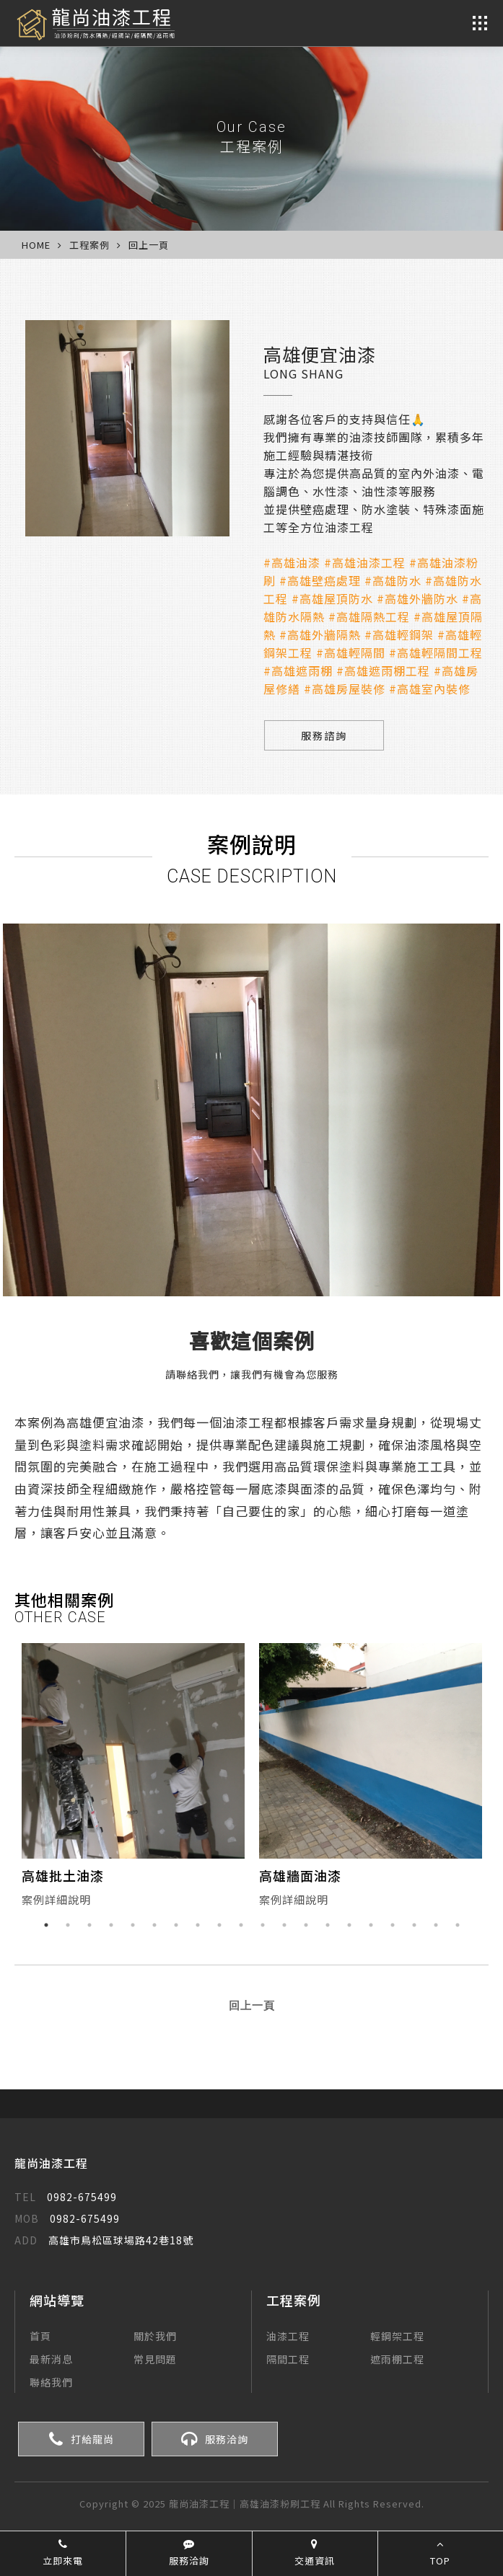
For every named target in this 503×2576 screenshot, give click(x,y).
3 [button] (89, 1925)
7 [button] (176, 1925)
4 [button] (111, 1925)
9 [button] (219, 1925)
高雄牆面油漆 (300, 1876)
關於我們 (155, 2336)
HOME (36, 245)
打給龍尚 (81, 2439)
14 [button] (327, 1925)
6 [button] (154, 1925)
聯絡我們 (51, 2383)
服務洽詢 (214, 2439)
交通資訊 (314, 2553)
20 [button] (457, 1925)
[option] (133, 1779)
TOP (440, 2553)
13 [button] (306, 1925)
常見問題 (155, 2360)
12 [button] (284, 1925)
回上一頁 (148, 245)
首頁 (40, 2336)
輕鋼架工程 (397, 2336)
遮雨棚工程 (397, 2360)
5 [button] (133, 1925)
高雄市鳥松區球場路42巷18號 (103, 2241)
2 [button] (68, 1925)
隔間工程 (288, 2360)
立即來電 (63, 2553)
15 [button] (349, 1925)
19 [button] (436, 1925)
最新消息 (51, 2360)
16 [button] (371, 1925)
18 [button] (414, 1925)
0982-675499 (65, 2197)
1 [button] (46, 1925)
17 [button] (392, 1925)
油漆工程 (288, 2336)
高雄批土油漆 (63, 1876)
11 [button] (262, 1925)
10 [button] (241, 1925)
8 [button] (198, 1925)
